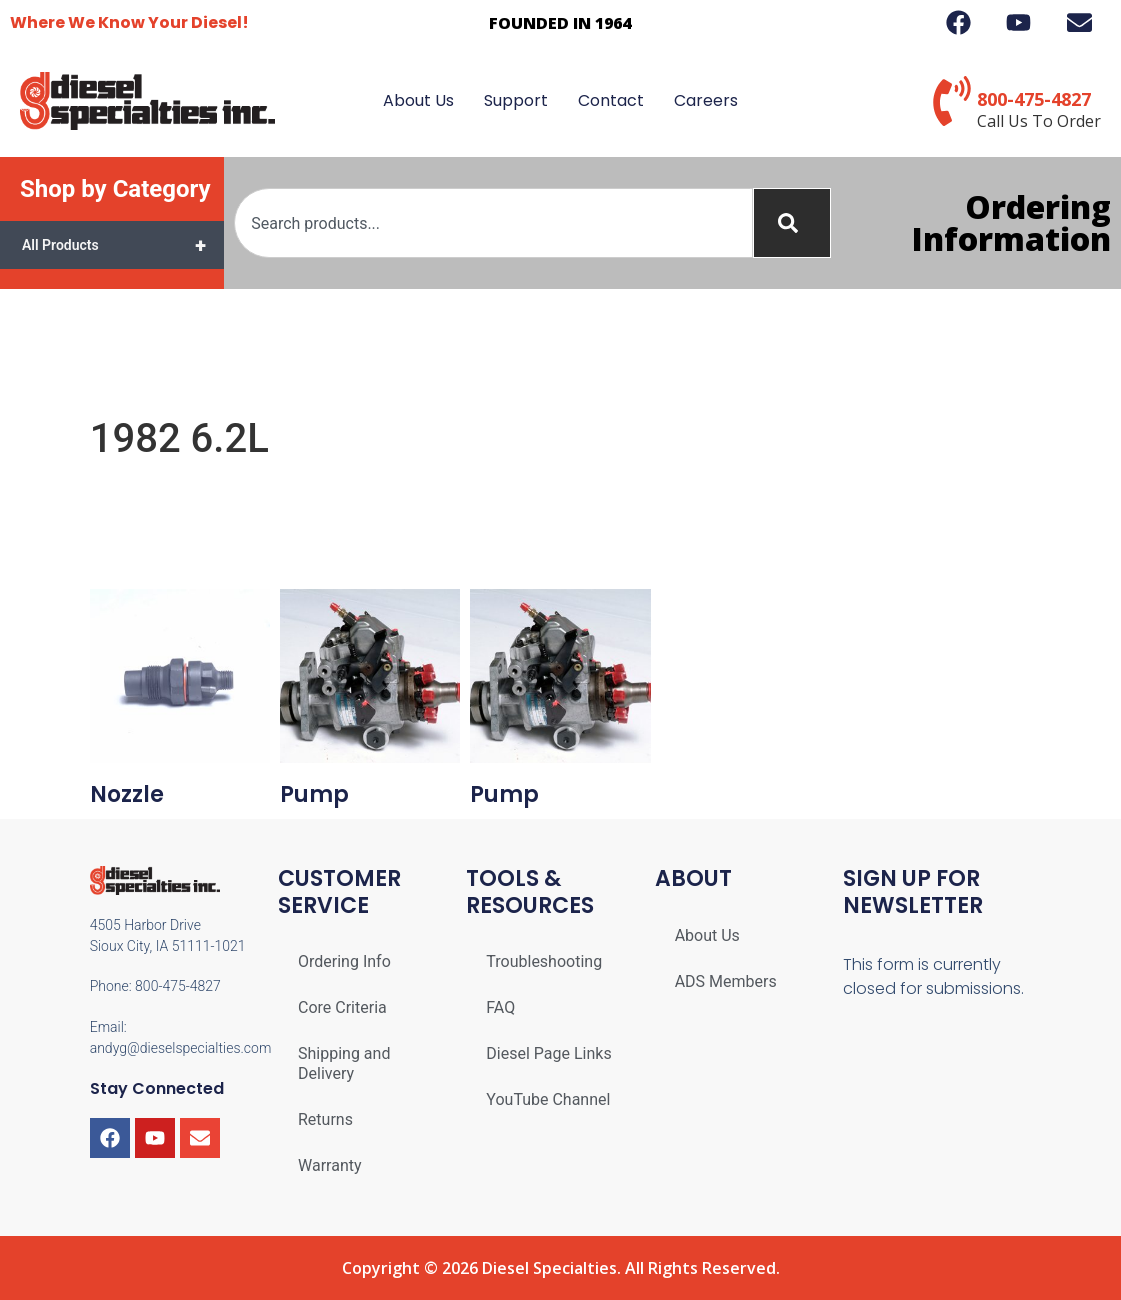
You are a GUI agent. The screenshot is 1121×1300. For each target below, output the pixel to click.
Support (516, 100)
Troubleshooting (544, 961)
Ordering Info (344, 961)
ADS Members (726, 981)
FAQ (500, 1007)
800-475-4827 (1034, 99)
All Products (123, 245)
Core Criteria (342, 1007)
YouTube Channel (548, 1099)
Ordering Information (1011, 222)
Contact (611, 100)
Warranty (330, 1165)
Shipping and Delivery (344, 1063)
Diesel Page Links (548, 1053)
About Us (418, 100)
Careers (706, 100)
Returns (325, 1119)
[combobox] (493, 223)
